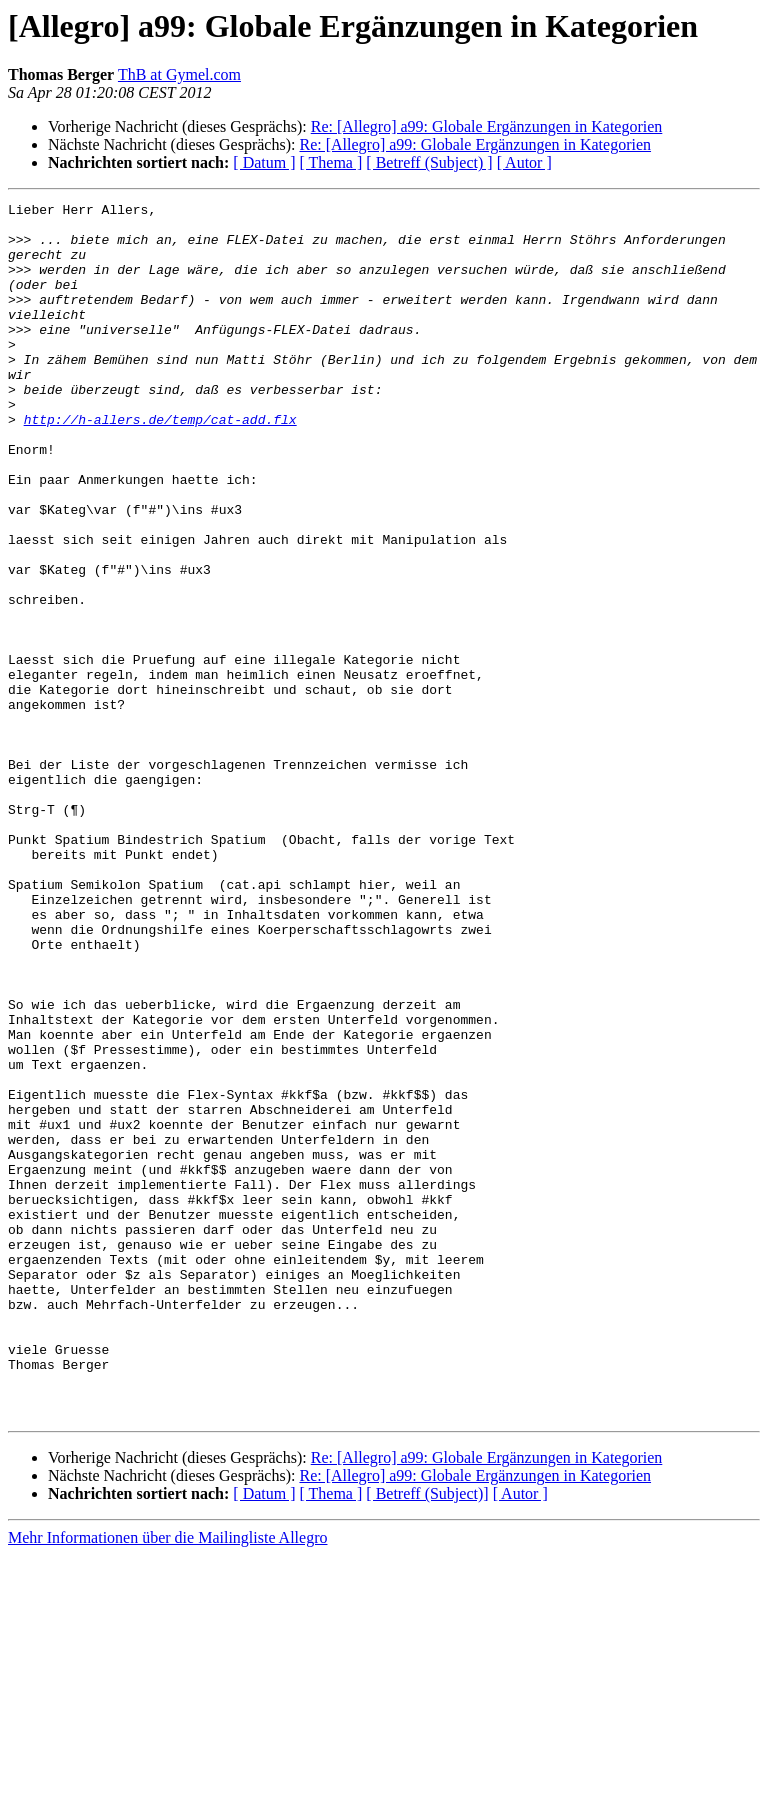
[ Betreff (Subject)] (427, 1736)
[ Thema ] (331, 162)
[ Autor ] (524, 162)
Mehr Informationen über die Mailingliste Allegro (167, 1780)
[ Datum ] (264, 162)
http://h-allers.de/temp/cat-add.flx (160, 464)
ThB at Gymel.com (179, 74)
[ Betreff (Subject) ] (429, 162)
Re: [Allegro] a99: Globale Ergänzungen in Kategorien (487, 126)
